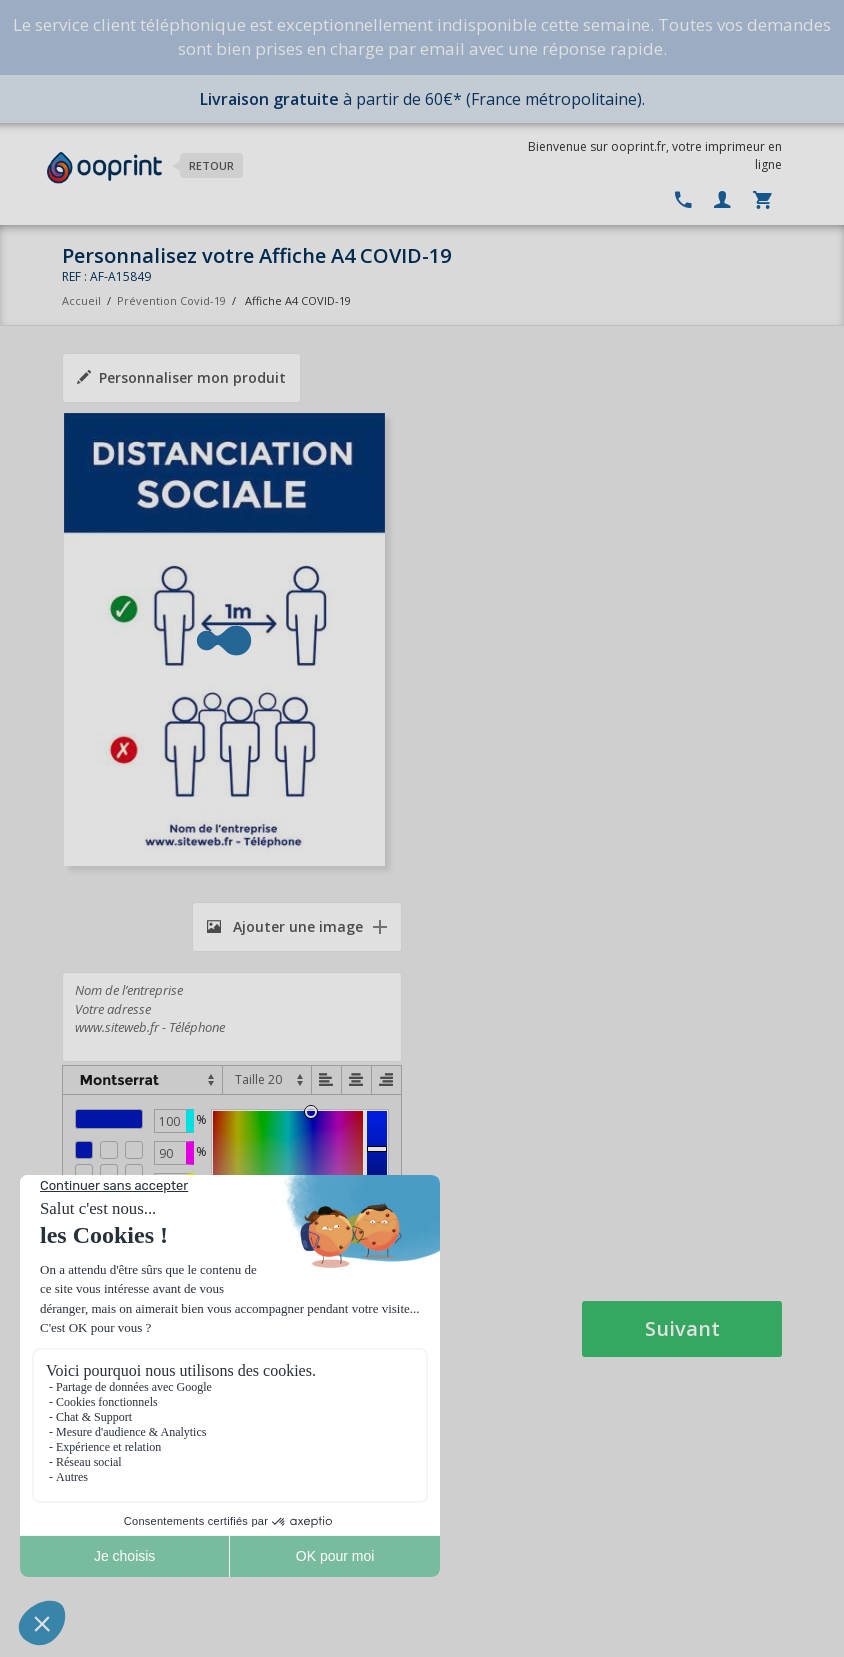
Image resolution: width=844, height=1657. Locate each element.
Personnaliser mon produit (181, 377)
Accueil (81, 300)
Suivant (682, 1328)
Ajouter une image (285, 926)
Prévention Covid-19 (171, 300)
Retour (211, 165)
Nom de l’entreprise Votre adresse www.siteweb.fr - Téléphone (232, 1017)
